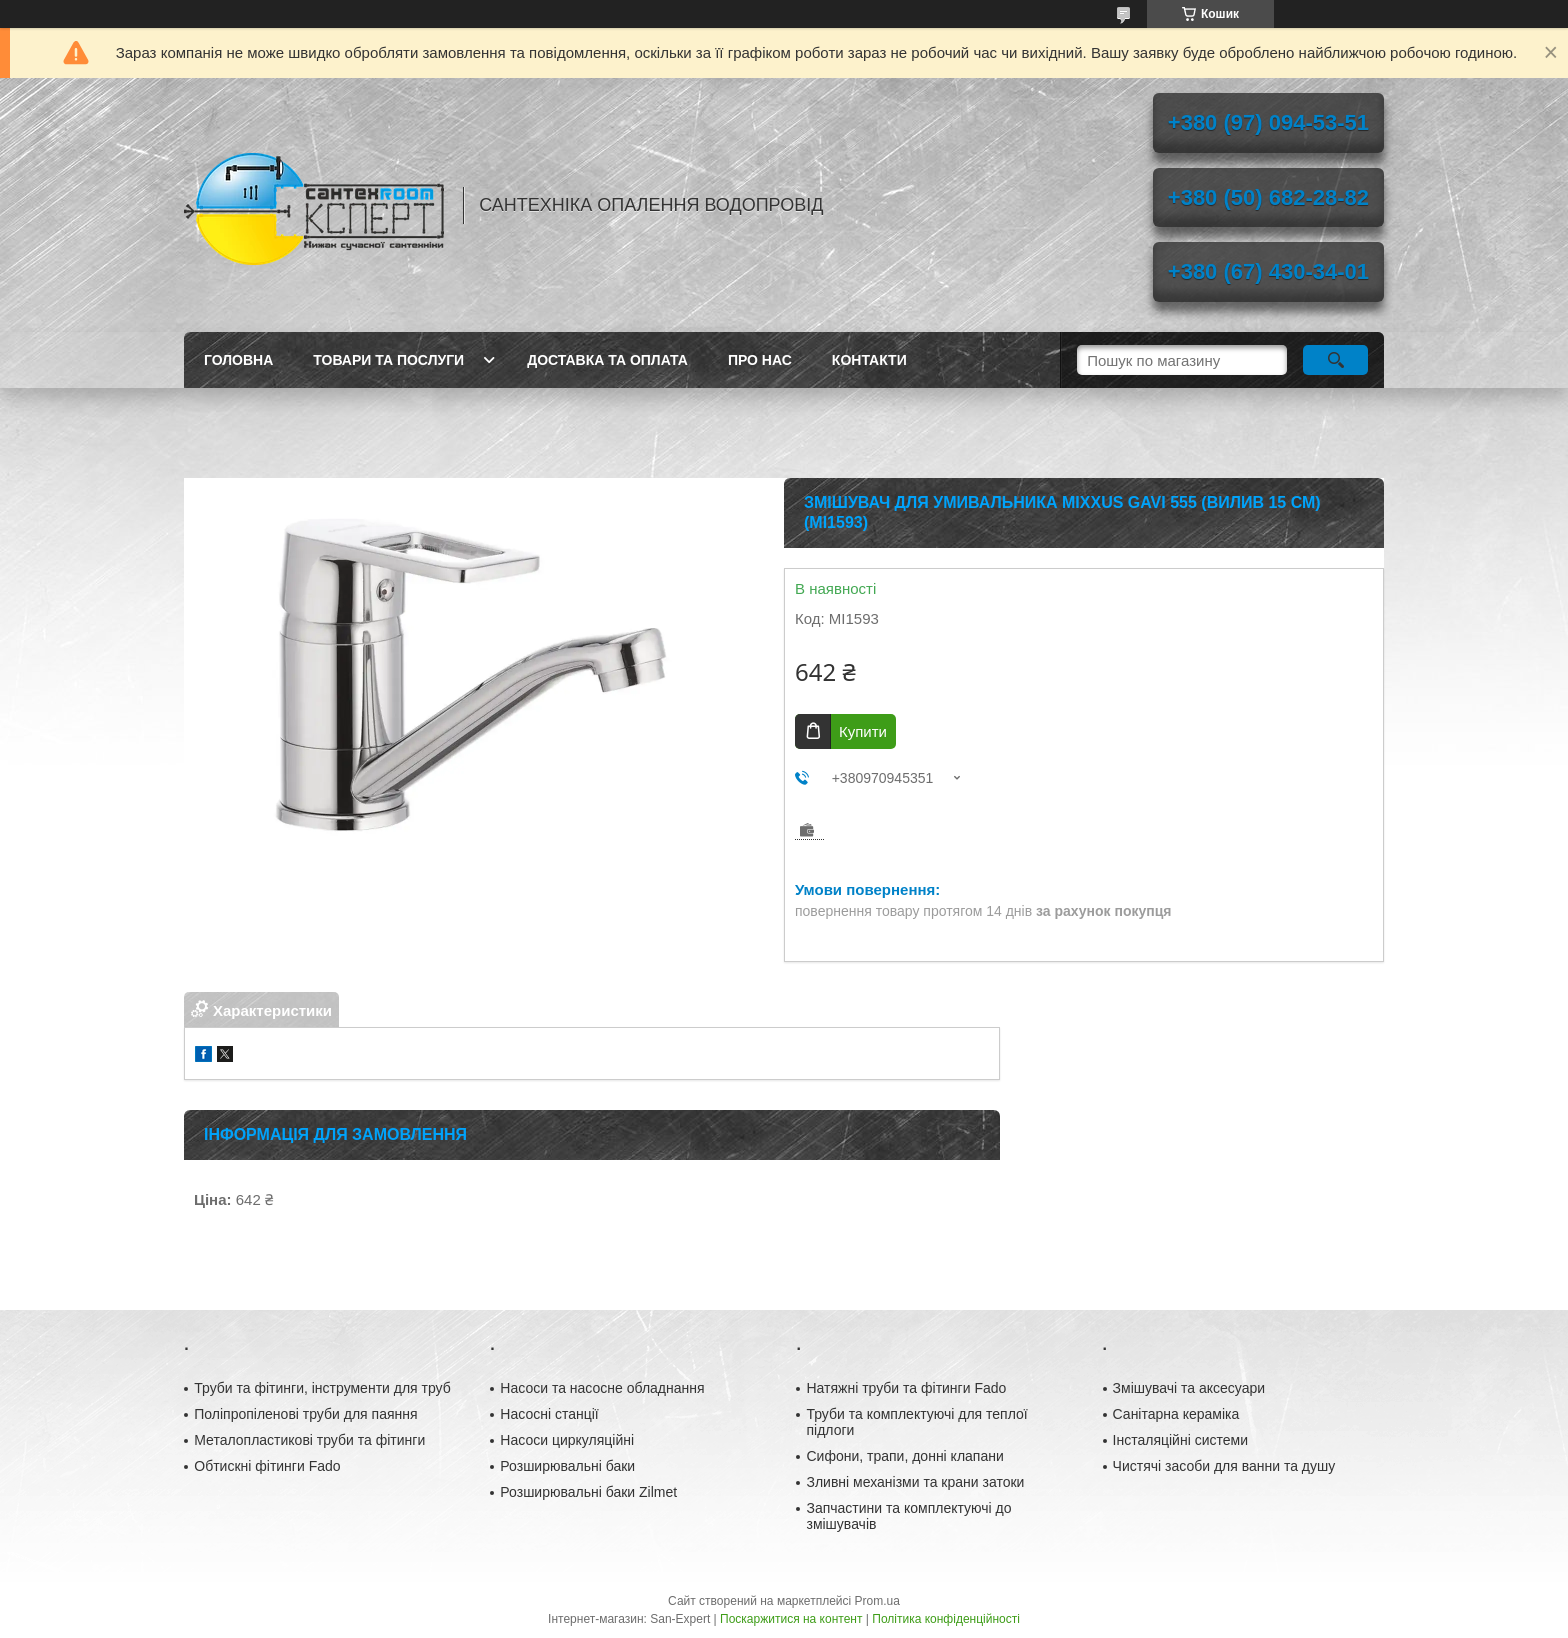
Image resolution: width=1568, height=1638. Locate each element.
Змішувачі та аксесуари (1189, 1388)
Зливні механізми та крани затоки (915, 1482)
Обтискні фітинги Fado (267, 1466)
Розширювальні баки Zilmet (588, 1492)
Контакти (869, 360)
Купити (863, 731)
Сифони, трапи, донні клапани (904, 1456)
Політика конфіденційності (946, 1619)
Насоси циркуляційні (567, 1440)
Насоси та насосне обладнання (602, 1388)
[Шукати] (1335, 360)
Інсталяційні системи (1180, 1440)
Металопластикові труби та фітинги (309, 1440)
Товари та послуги (388, 360)
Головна (238, 360)
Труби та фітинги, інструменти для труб (322, 1388)
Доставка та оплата (607, 360)
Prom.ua (877, 1601)
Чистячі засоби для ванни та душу (1224, 1466)
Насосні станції (549, 1414)
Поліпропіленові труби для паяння (305, 1414)
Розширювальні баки (567, 1466)
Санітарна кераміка (1176, 1414)
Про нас (760, 360)
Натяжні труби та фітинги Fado (906, 1388)
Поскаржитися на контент (791, 1619)
